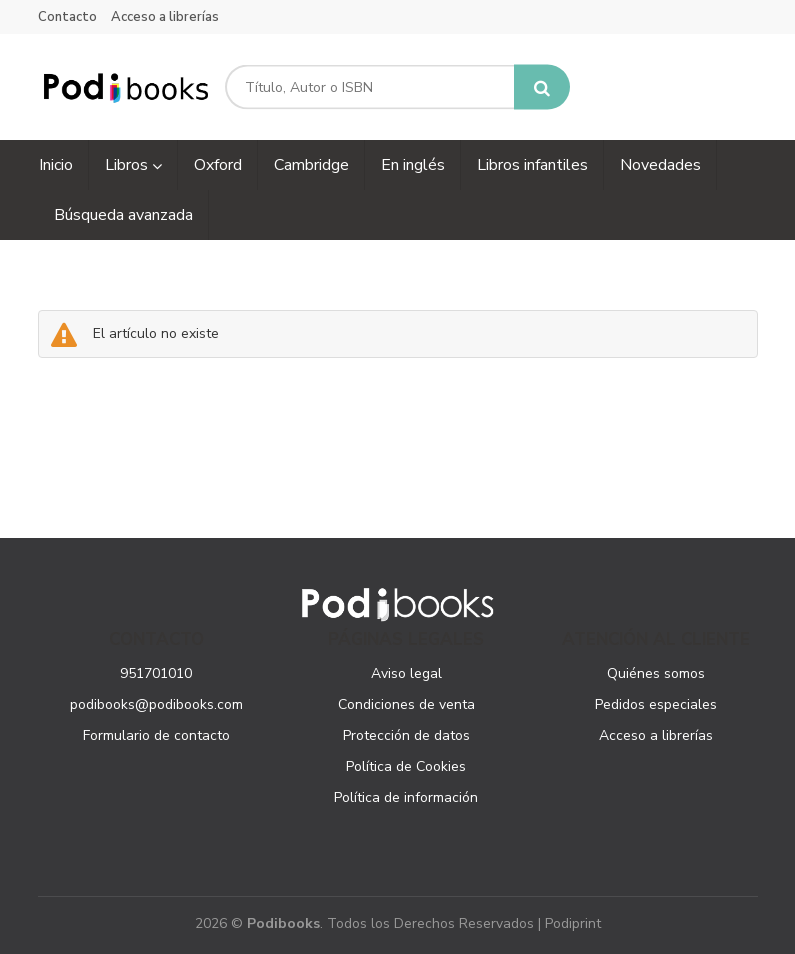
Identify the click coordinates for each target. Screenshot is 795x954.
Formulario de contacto (156, 735)
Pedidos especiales (656, 704)
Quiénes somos (656, 673)
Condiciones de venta (406, 704)
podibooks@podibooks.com (156, 704)
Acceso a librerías (165, 17)
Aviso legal (406, 673)
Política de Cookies (406, 766)
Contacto (67, 17)
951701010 (156, 673)
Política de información (406, 797)
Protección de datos (406, 735)
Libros (133, 165)
